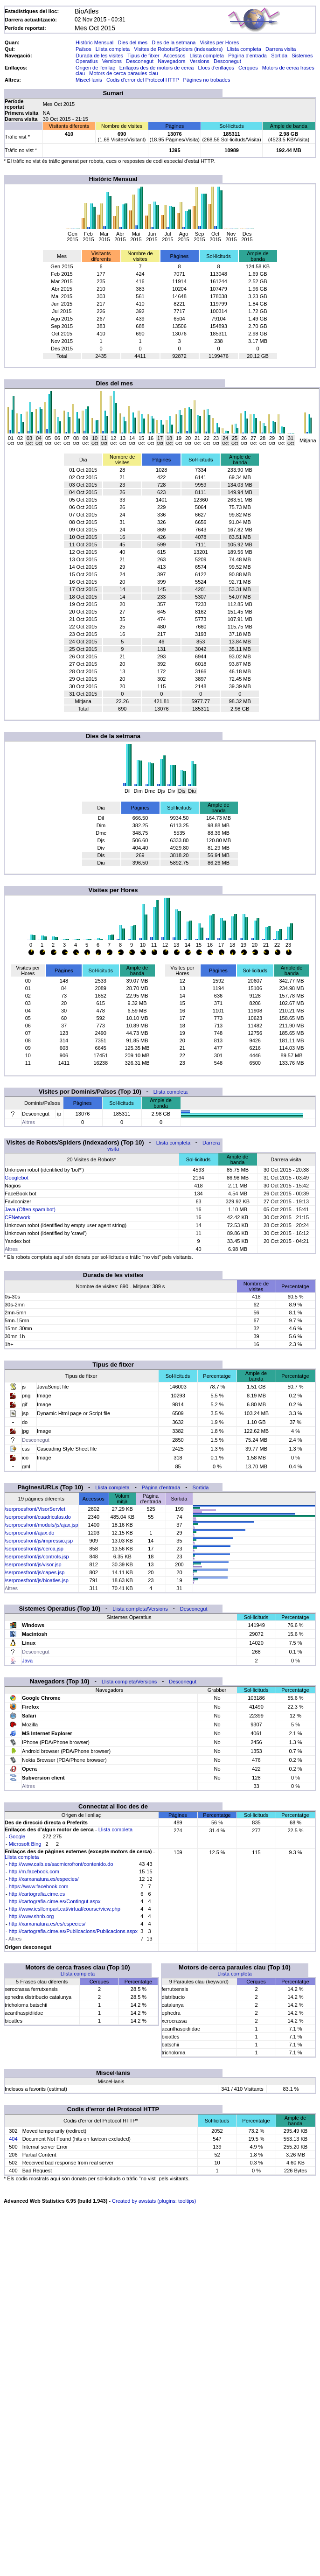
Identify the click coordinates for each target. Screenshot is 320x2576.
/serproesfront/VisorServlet (35, 1509)
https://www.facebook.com (39, 1886)
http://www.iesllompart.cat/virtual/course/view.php (64, 1909)
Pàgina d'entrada (247, 55)
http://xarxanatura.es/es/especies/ (47, 1924)
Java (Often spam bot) (30, 1209)
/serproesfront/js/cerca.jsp (34, 1548)
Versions (112, 61)
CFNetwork (17, 1217)
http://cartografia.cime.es (37, 1894)
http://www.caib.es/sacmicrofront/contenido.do (61, 1864)
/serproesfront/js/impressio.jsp (39, 1540)
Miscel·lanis (89, 80)
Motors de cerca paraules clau (123, 73)
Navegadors (171, 61)
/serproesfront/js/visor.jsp (33, 1564)
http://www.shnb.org (31, 1916)
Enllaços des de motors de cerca (156, 67)
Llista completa (113, 49)
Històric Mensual (94, 42)
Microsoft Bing (25, 1844)
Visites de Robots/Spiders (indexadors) (178, 49)
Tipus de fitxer (143, 55)
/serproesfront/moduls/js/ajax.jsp (41, 1525)
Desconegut (139, 61)
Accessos (174, 55)
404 (13, 2139)
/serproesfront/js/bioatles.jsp (37, 1580)
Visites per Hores (219, 42)
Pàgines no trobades (206, 80)
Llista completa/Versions (140, 1609)
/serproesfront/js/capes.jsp (34, 1572)
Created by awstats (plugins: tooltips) (154, 2201)
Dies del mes (132, 42)
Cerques (248, 67)
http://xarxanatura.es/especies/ (44, 1879)
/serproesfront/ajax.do (29, 1533)
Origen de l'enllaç (95, 67)
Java (27, 1660)
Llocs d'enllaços (216, 67)
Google (17, 1836)
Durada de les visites (99, 55)
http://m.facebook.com (34, 1871)
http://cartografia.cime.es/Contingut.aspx (55, 1901)
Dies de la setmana (173, 42)
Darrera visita (280, 49)
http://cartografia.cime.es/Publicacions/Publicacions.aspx (73, 1931)
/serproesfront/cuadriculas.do (38, 1517)
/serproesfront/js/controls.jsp (37, 1556)
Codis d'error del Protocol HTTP (142, 80)
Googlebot (16, 1177)
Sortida (279, 55)
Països (83, 49)
